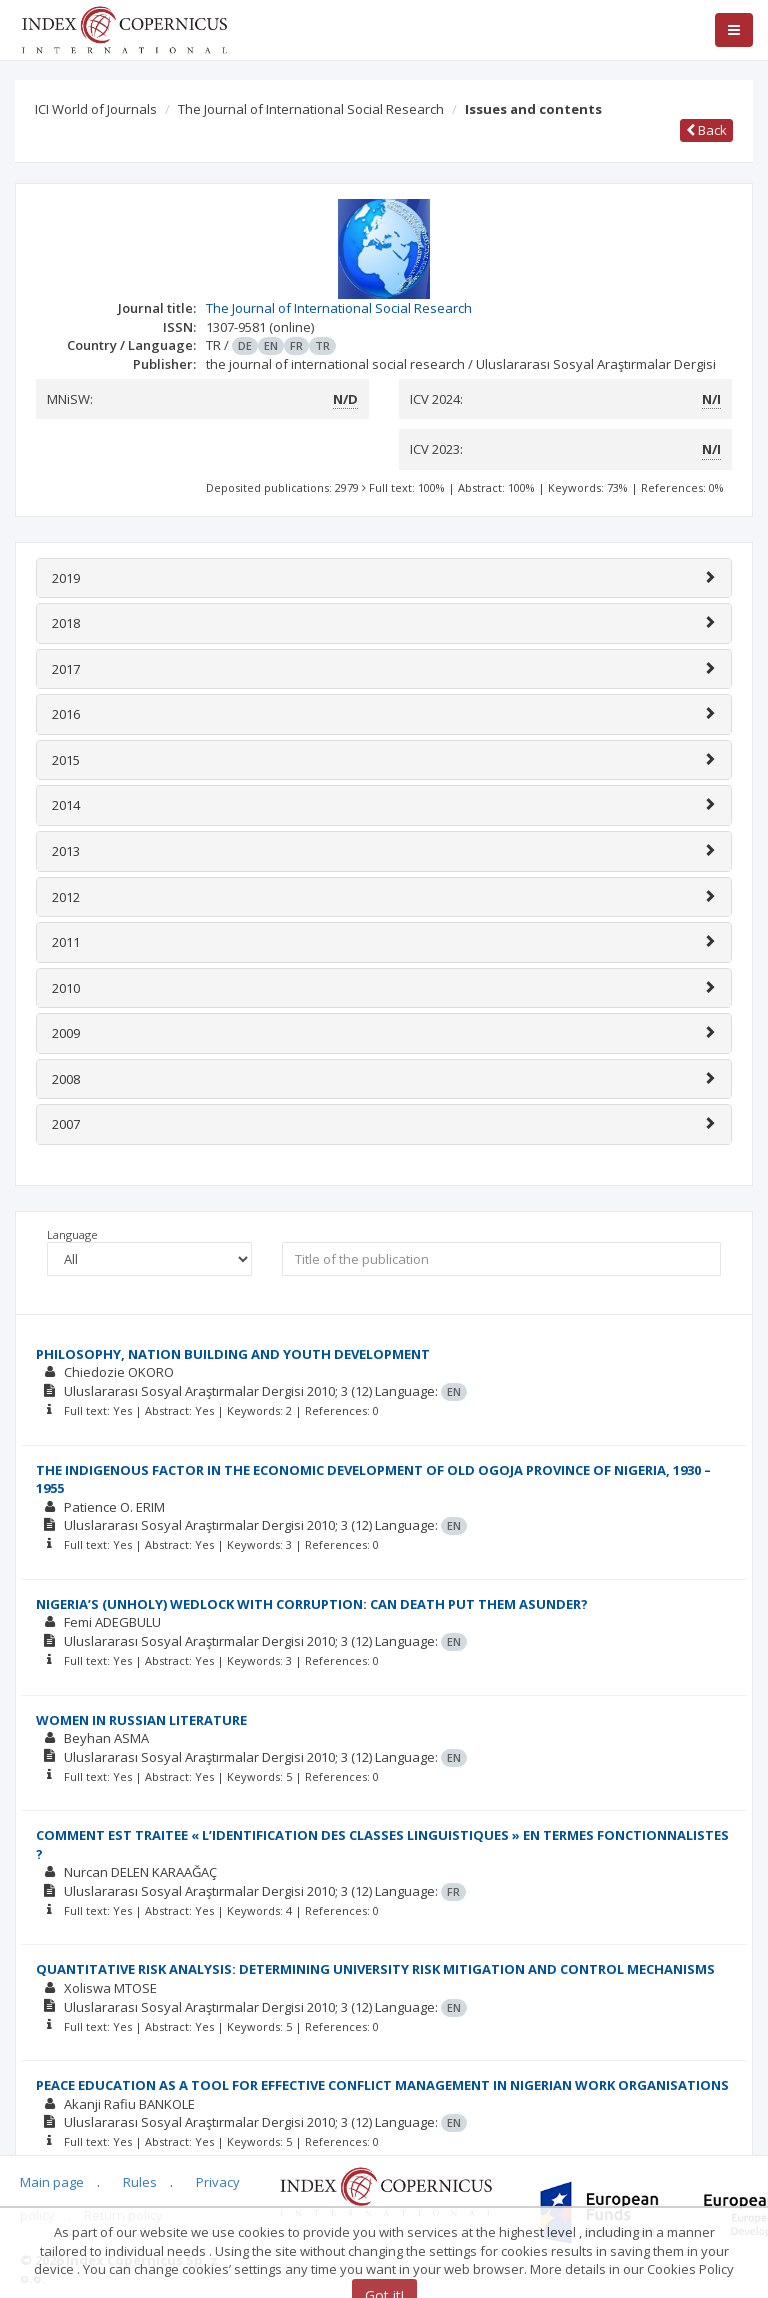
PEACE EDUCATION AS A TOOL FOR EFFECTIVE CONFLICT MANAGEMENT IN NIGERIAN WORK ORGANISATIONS (382, 2085)
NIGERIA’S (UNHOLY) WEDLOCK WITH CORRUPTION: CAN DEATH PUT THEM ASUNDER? (312, 1604)
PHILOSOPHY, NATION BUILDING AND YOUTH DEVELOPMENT (233, 1354)
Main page (52, 2182)
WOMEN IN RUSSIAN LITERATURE (141, 1720)
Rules (140, 2182)
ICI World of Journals (96, 109)
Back (706, 130)
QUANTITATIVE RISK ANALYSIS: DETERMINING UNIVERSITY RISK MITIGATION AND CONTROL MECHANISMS (375, 1969)
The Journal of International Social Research (311, 109)
